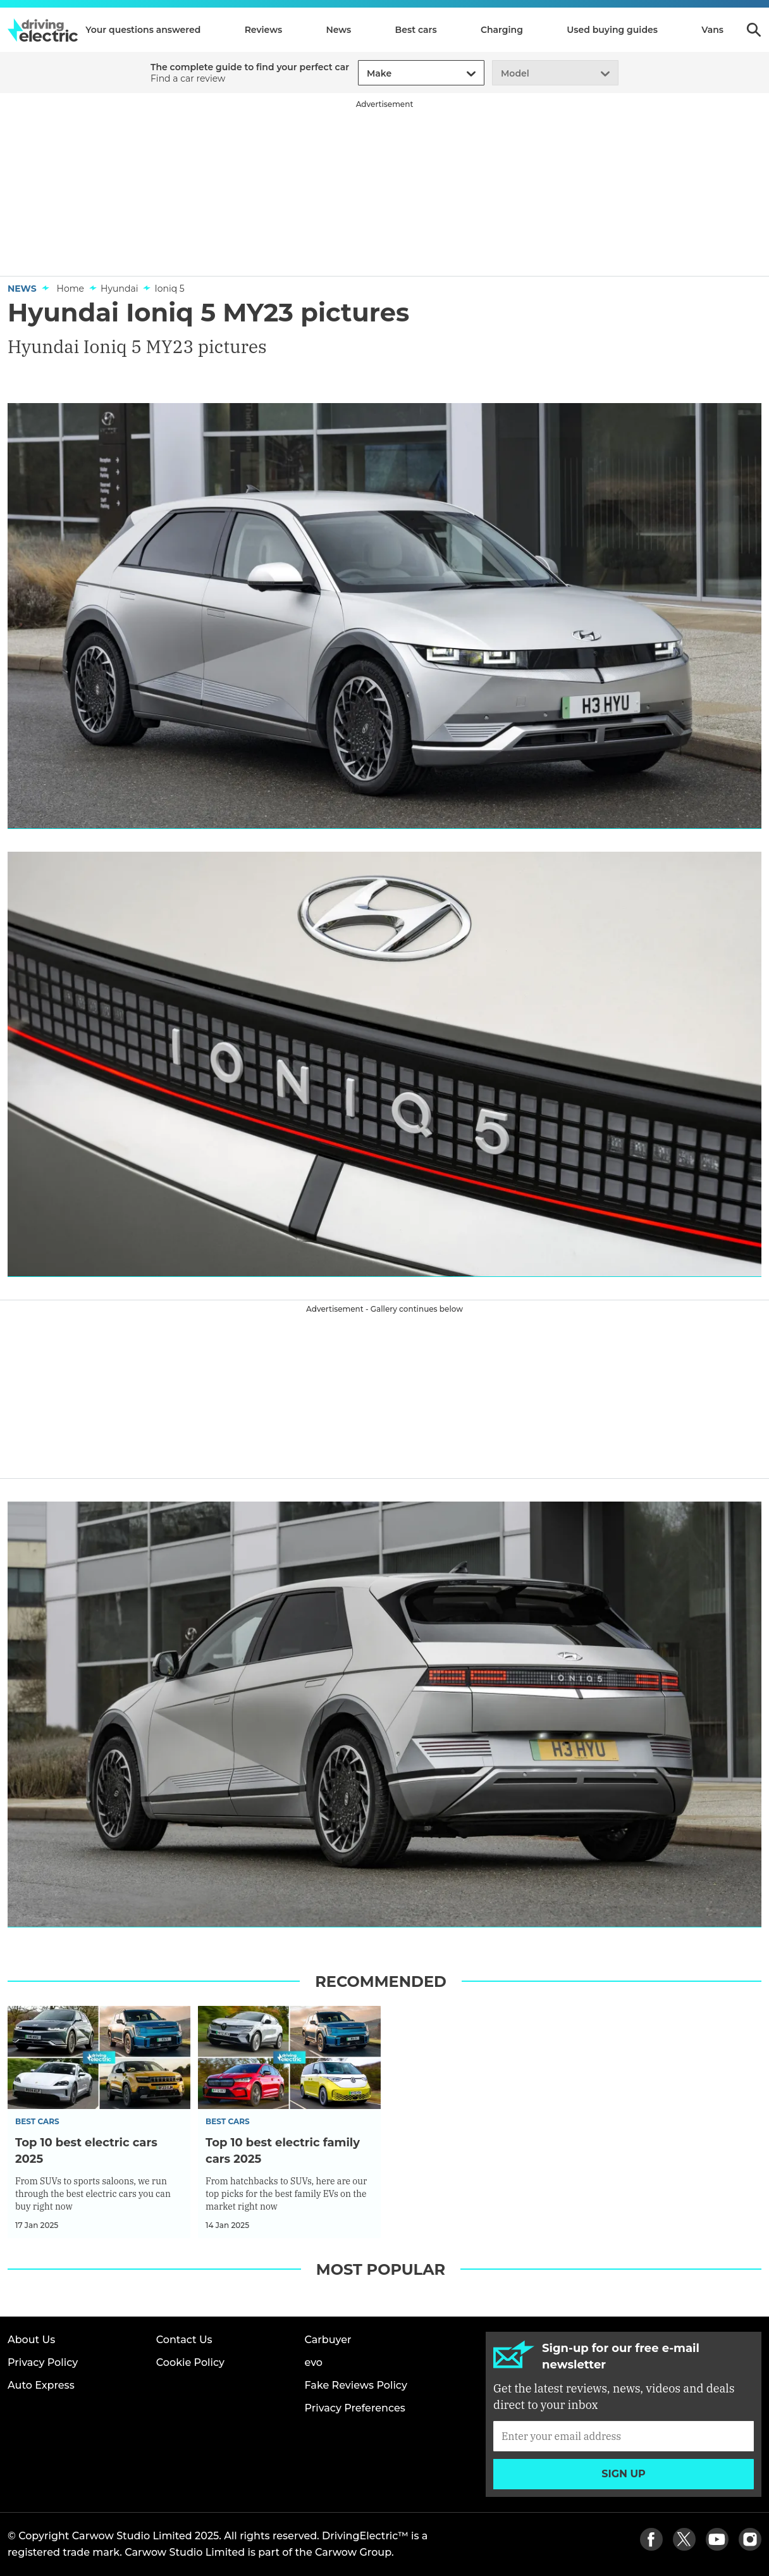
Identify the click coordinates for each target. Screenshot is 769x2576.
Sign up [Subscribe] (623, 2474)
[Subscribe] (623, 2436)
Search (753, 29)
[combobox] (365, 73)
